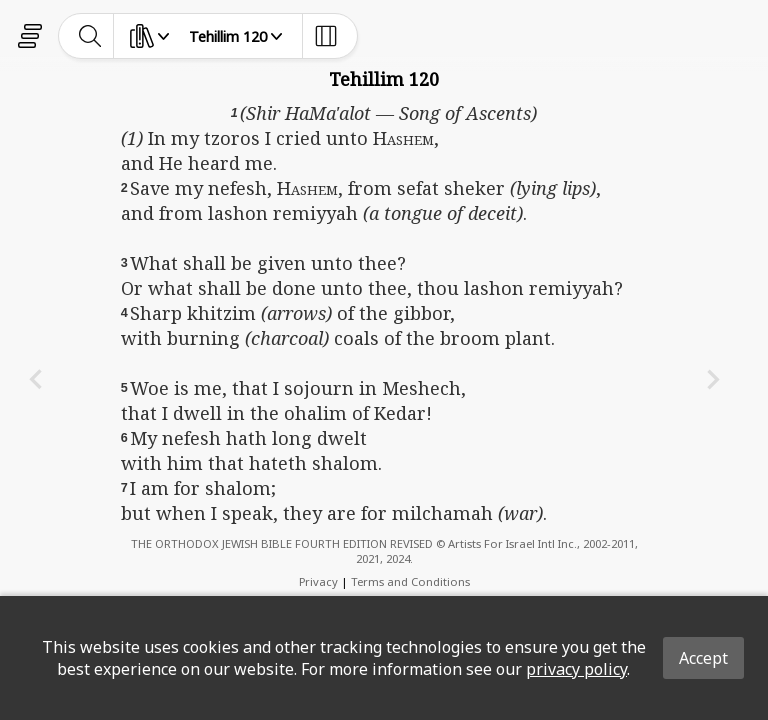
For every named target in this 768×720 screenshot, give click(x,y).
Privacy (318, 581)
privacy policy (576, 669)
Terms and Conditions (410, 581)
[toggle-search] (90, 36)
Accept (703, 658)
